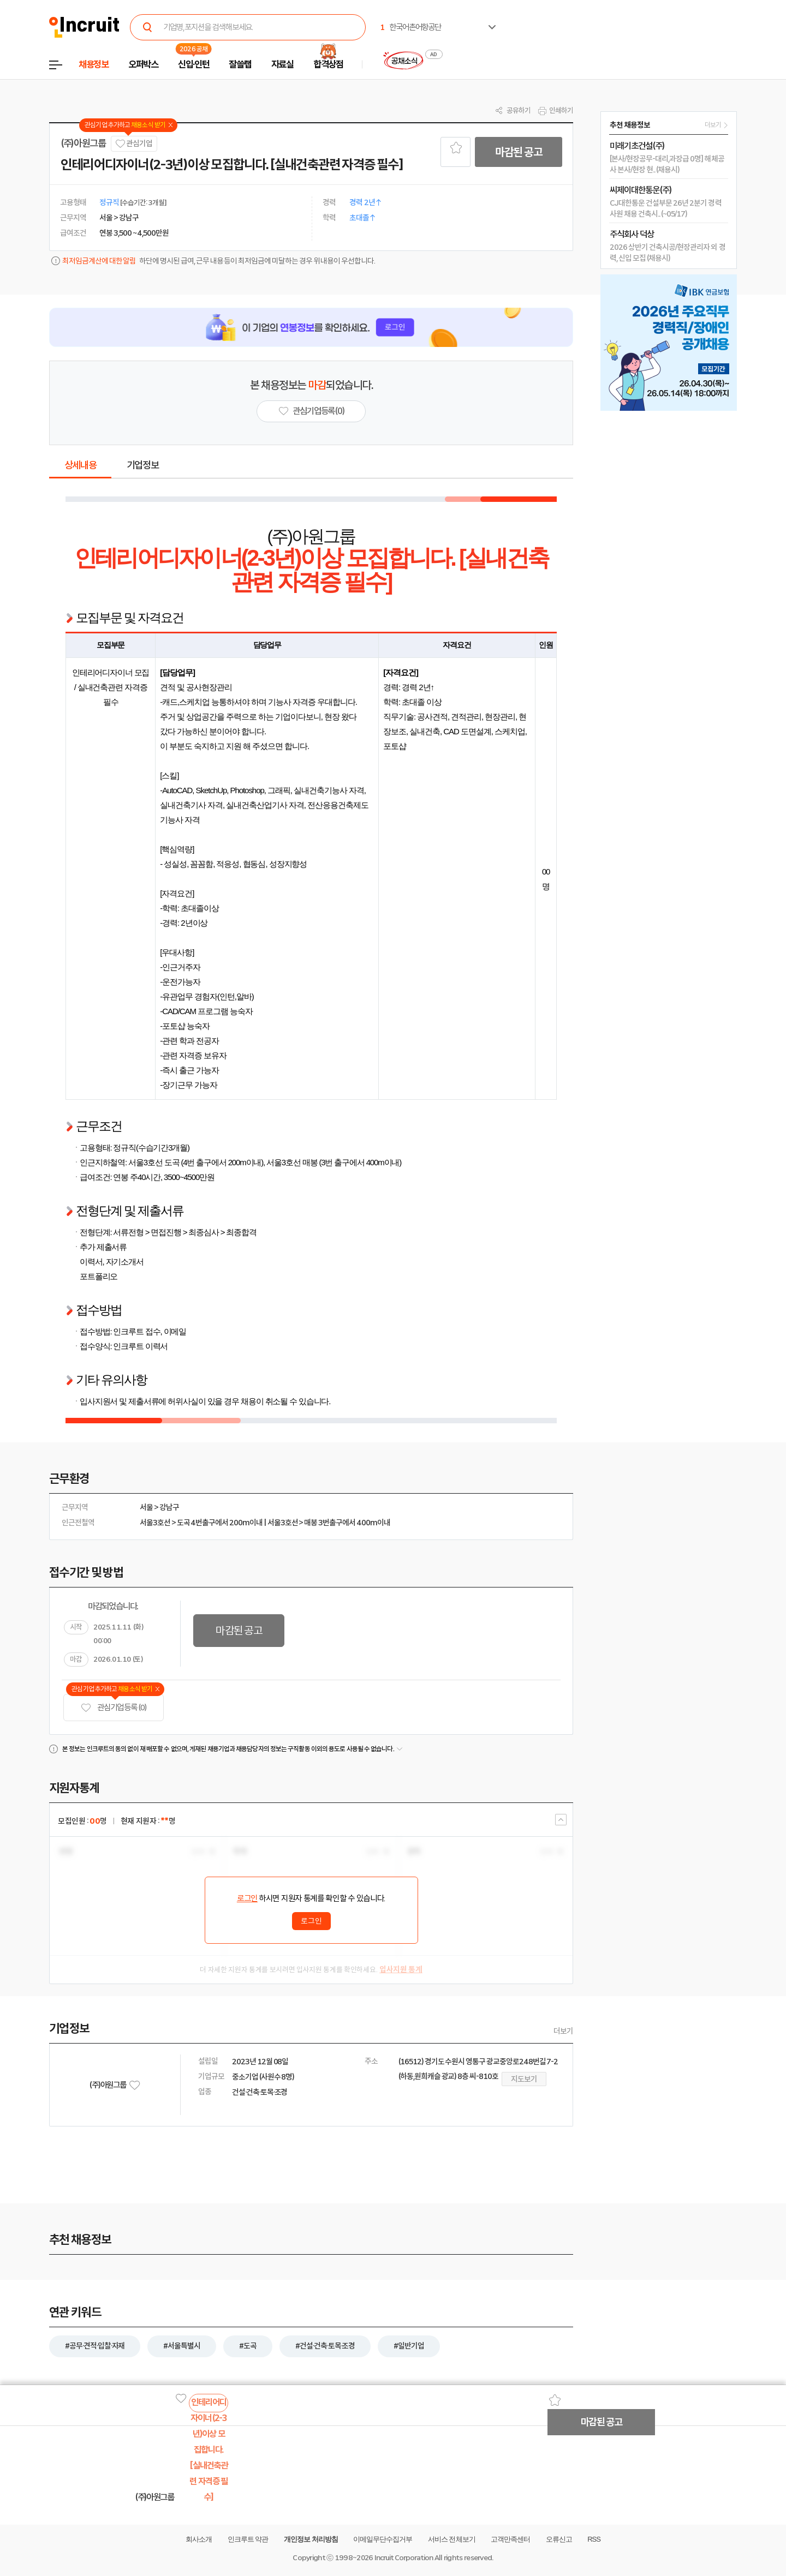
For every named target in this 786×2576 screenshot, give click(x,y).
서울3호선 (155, 1522)
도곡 (183, 1522)
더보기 (563, 2031)
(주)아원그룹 (83, 143)
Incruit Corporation (403, 2557)
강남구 (169, 1507)
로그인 (247, 1898)
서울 (146, 1507)
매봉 (310, 1522)
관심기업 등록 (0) (113, 1708)
